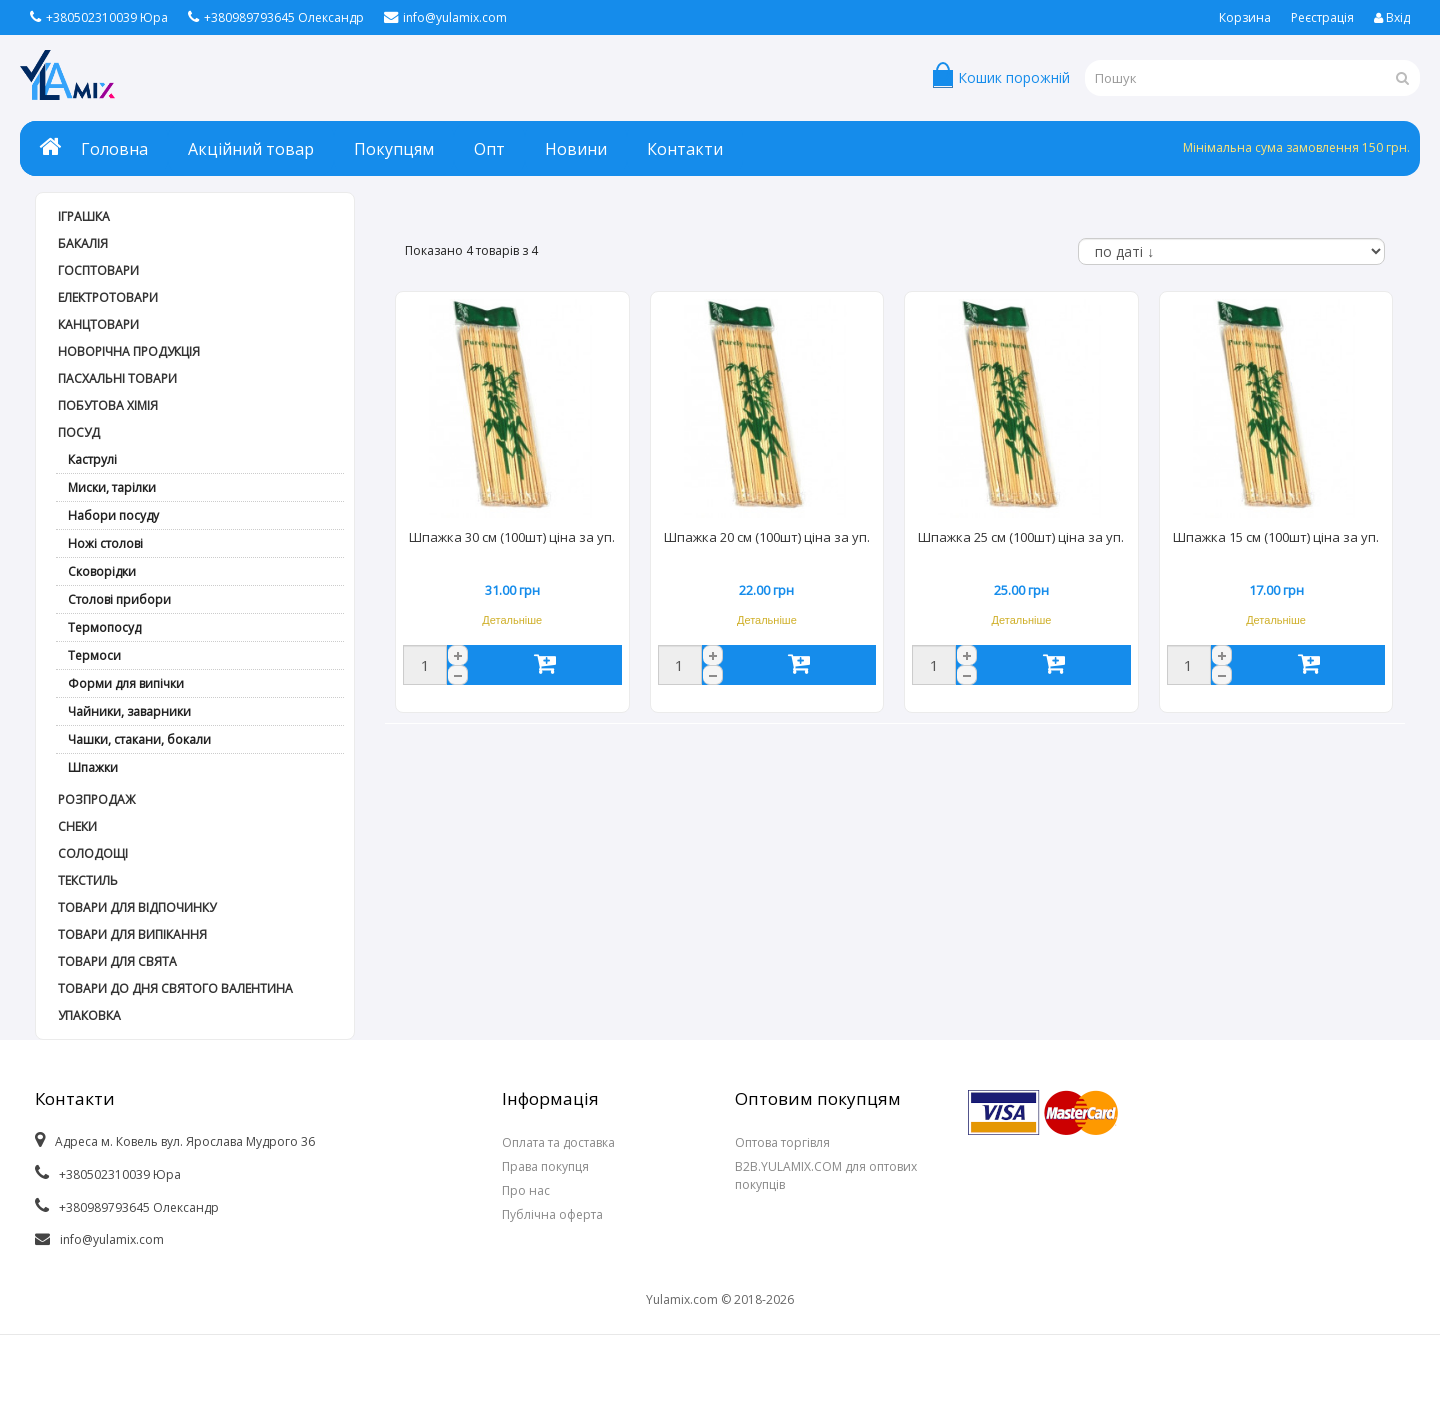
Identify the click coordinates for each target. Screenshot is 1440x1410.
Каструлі (92, 459)
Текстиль (88, 880)
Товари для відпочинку (137, 907)
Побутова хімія (108, 405)
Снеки (77, 826)
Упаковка (89, 1015)
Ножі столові (105, 543)
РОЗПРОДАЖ (96, 799)
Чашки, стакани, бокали (139, 739)
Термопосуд (104, 627)
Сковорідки (102, 571)
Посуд (79, 432)
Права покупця (545, 1166)
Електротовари (108, 297)
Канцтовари (98, 324)
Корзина (1245, 17)
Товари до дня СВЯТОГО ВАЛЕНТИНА (175, 988)
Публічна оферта (552, 1214)
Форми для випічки (126, 683)
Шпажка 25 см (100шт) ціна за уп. (1021, 537)
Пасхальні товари (117, 378)
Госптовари (98, 270)
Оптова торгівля (782, 1142)
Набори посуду (113, 515)
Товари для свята (117, 961)
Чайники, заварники (129, 711)
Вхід (1392, 17)
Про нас (526, 1190)
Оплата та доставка (558, 1142)
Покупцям (394, 149)
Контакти (685, 149)
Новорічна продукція (129, 351)
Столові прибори (119, 599)
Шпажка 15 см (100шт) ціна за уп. (1276, 537)
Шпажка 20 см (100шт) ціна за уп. (767, 537)
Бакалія (83, 243)
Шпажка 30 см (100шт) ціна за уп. (512, 537)
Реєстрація (1322, 17)
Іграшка (84, 216)
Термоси (94, 655)
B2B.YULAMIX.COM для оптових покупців (826, 1175)
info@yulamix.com (445, 17)
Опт (489, 149)
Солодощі (93, 853)
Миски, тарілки (112, 487)
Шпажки (93, 767)
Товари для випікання (132, 934)
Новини (576, 149)
